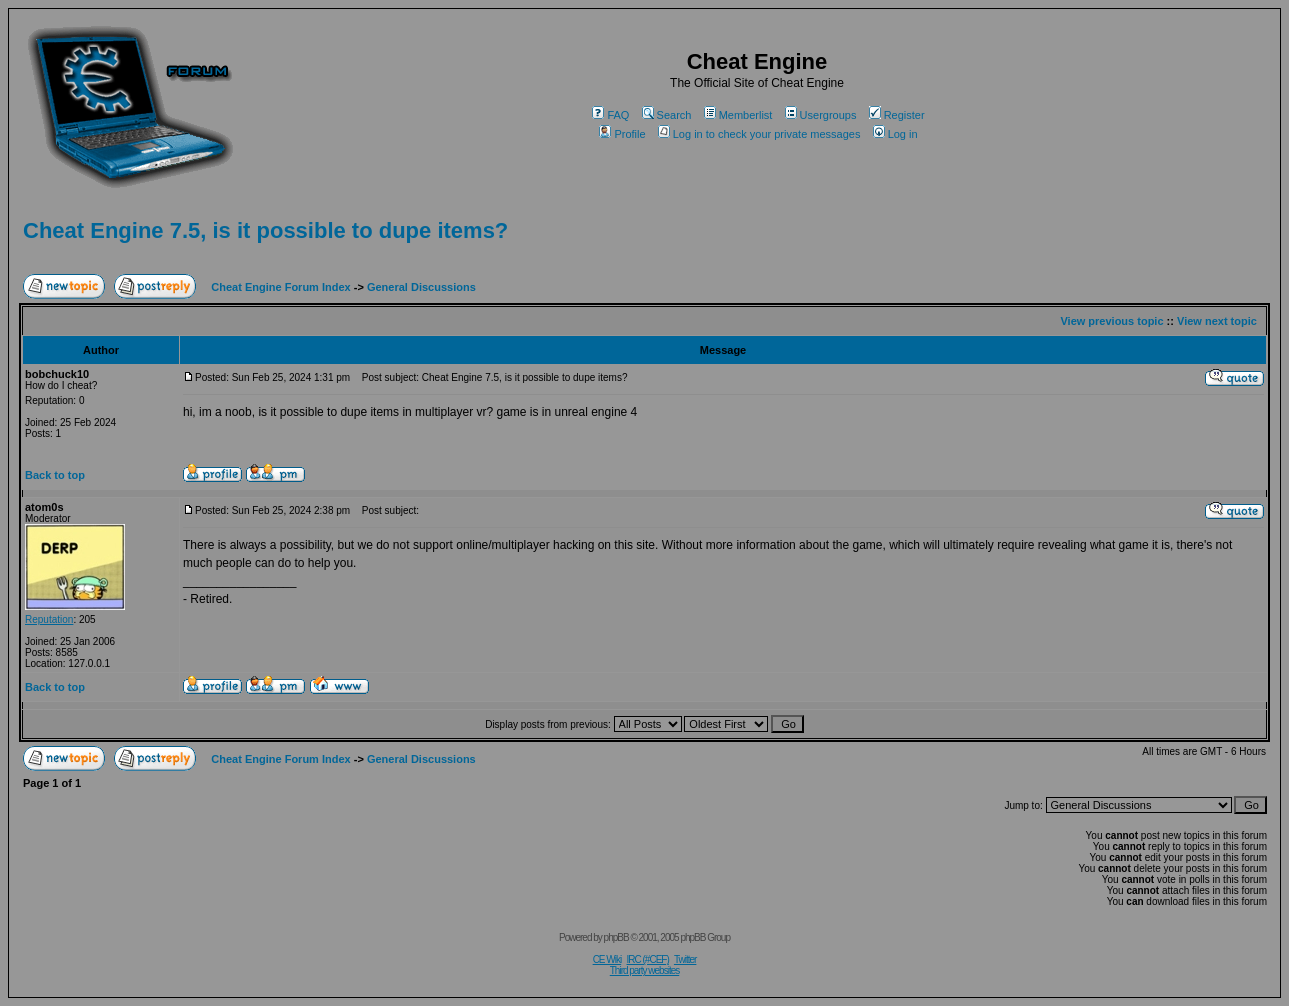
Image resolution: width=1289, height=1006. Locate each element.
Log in (895, 134)
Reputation (49, 619)
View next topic (1217, 321)
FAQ (610, 115)
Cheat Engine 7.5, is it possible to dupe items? (265, 230)
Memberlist (738, 115)
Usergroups (821, 115)
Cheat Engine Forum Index (280, 287)
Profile (622, 134)
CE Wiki (607, 959)
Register (897, 115)
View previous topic (1111, 321)
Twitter (685, 959)
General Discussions (421, 287)
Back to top (55, 475)
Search (667, 115)
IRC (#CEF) (648, 959)
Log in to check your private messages (759, 134)
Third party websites (644, 970)
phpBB (616, 937)
